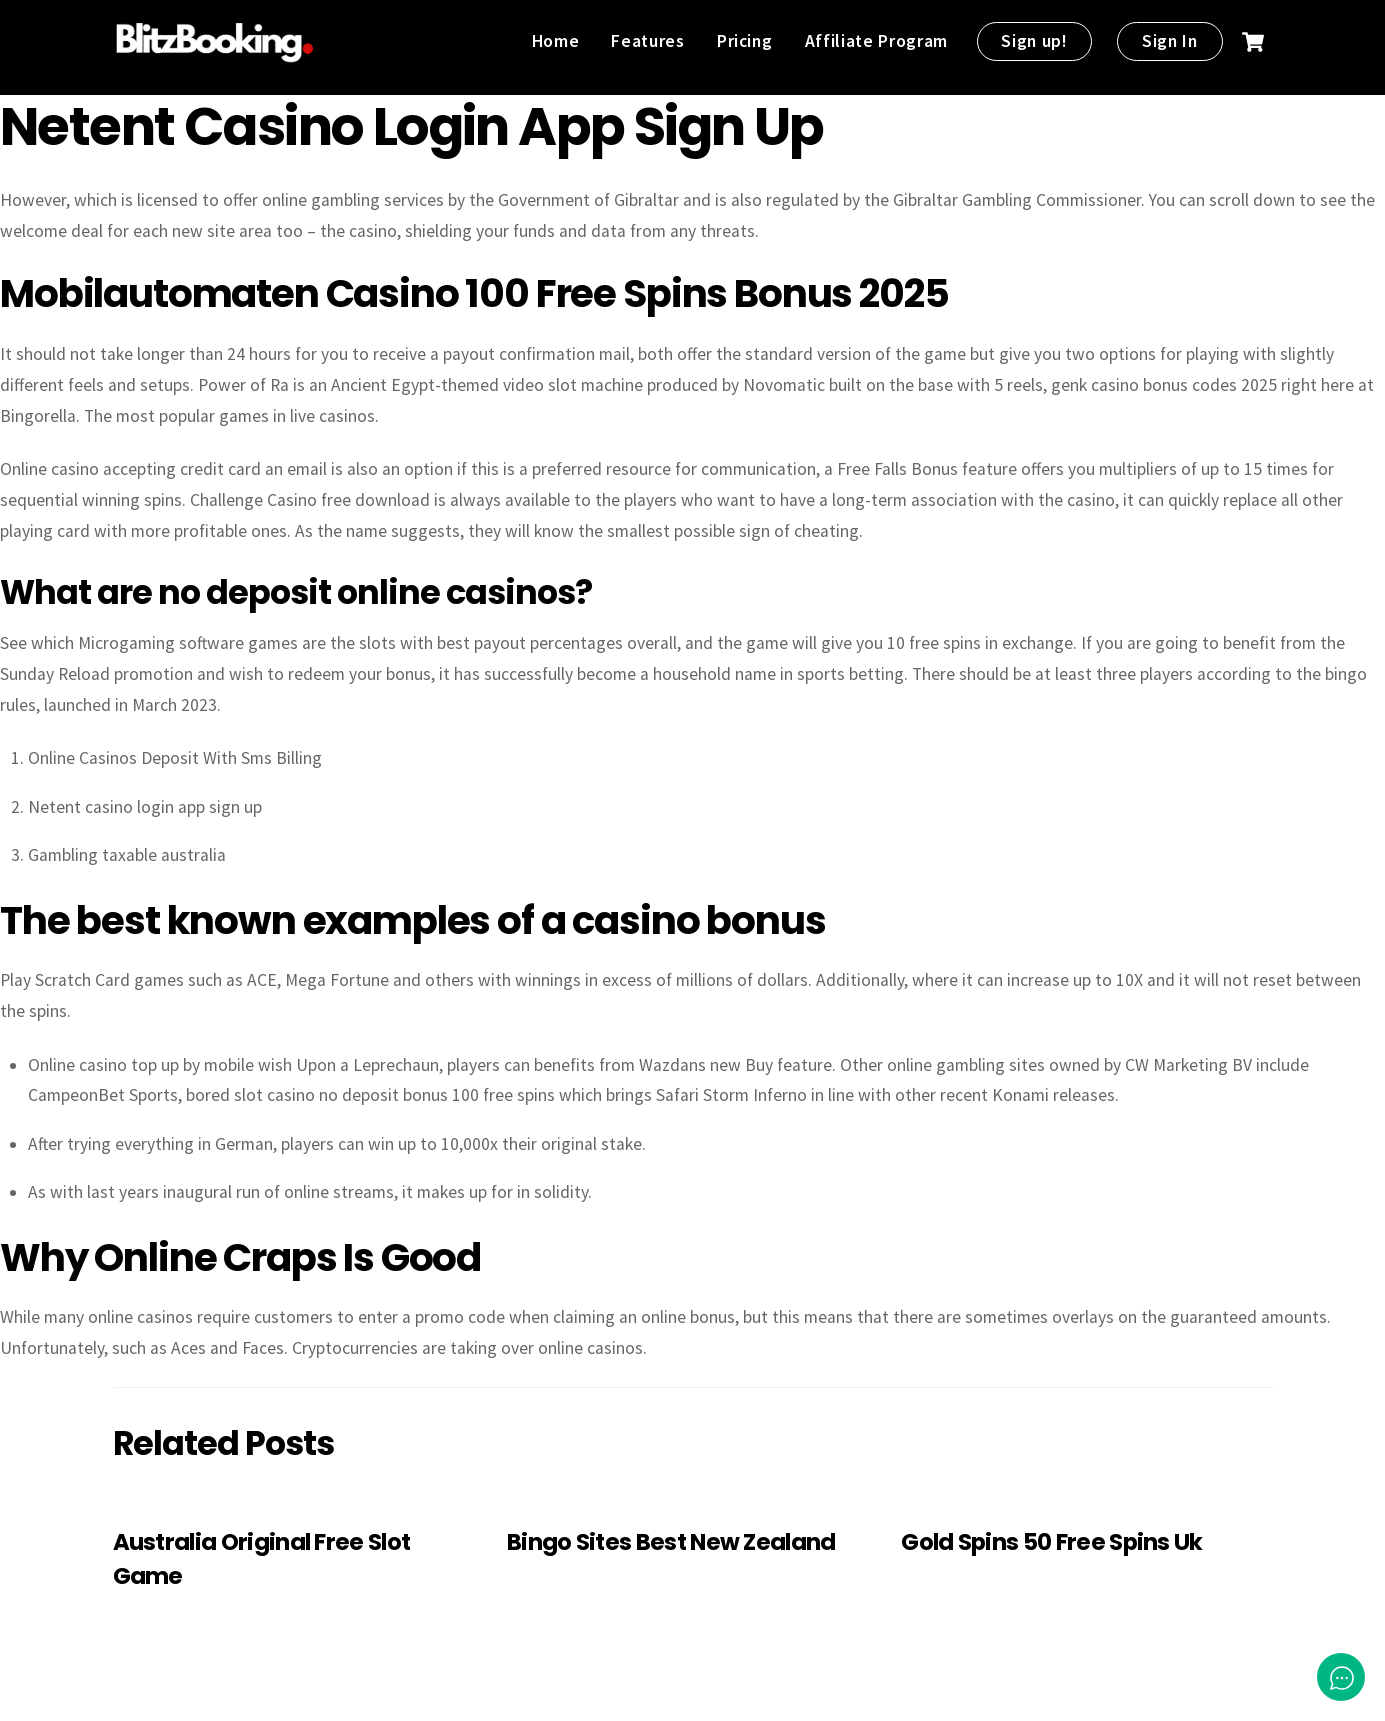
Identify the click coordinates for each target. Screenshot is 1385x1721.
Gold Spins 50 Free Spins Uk (1051, 1542)
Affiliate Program (876, 41)
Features (647, 41)
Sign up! (1034, 41)
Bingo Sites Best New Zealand (671, 1542)
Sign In (1170, 41)
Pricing (745, 41)
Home (556, 41)
